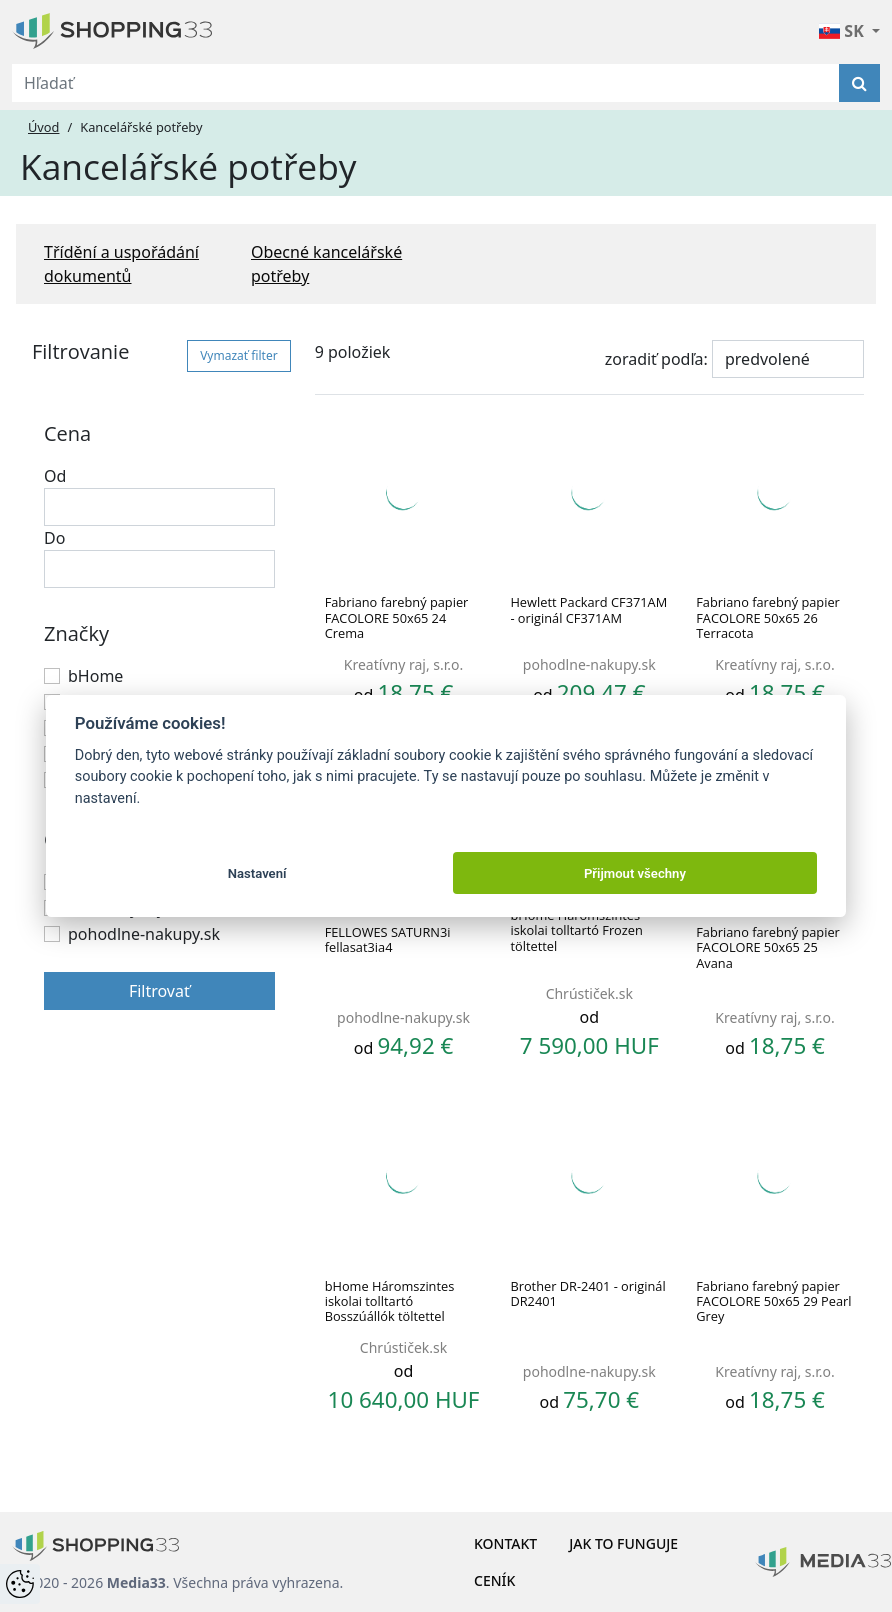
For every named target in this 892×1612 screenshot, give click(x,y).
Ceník (494, 1580)
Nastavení (257, 873)
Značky (76, 633)
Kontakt (505, 1543)
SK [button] (843, 31)
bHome (95, 676)
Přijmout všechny (635, 873)
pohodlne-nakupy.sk (144, 934)
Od (55, 476)
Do (54, 538)
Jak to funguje (623, 1543)
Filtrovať (159, 991)
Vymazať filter (238, 355)
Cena (67, 433)
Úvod (43, 127)
